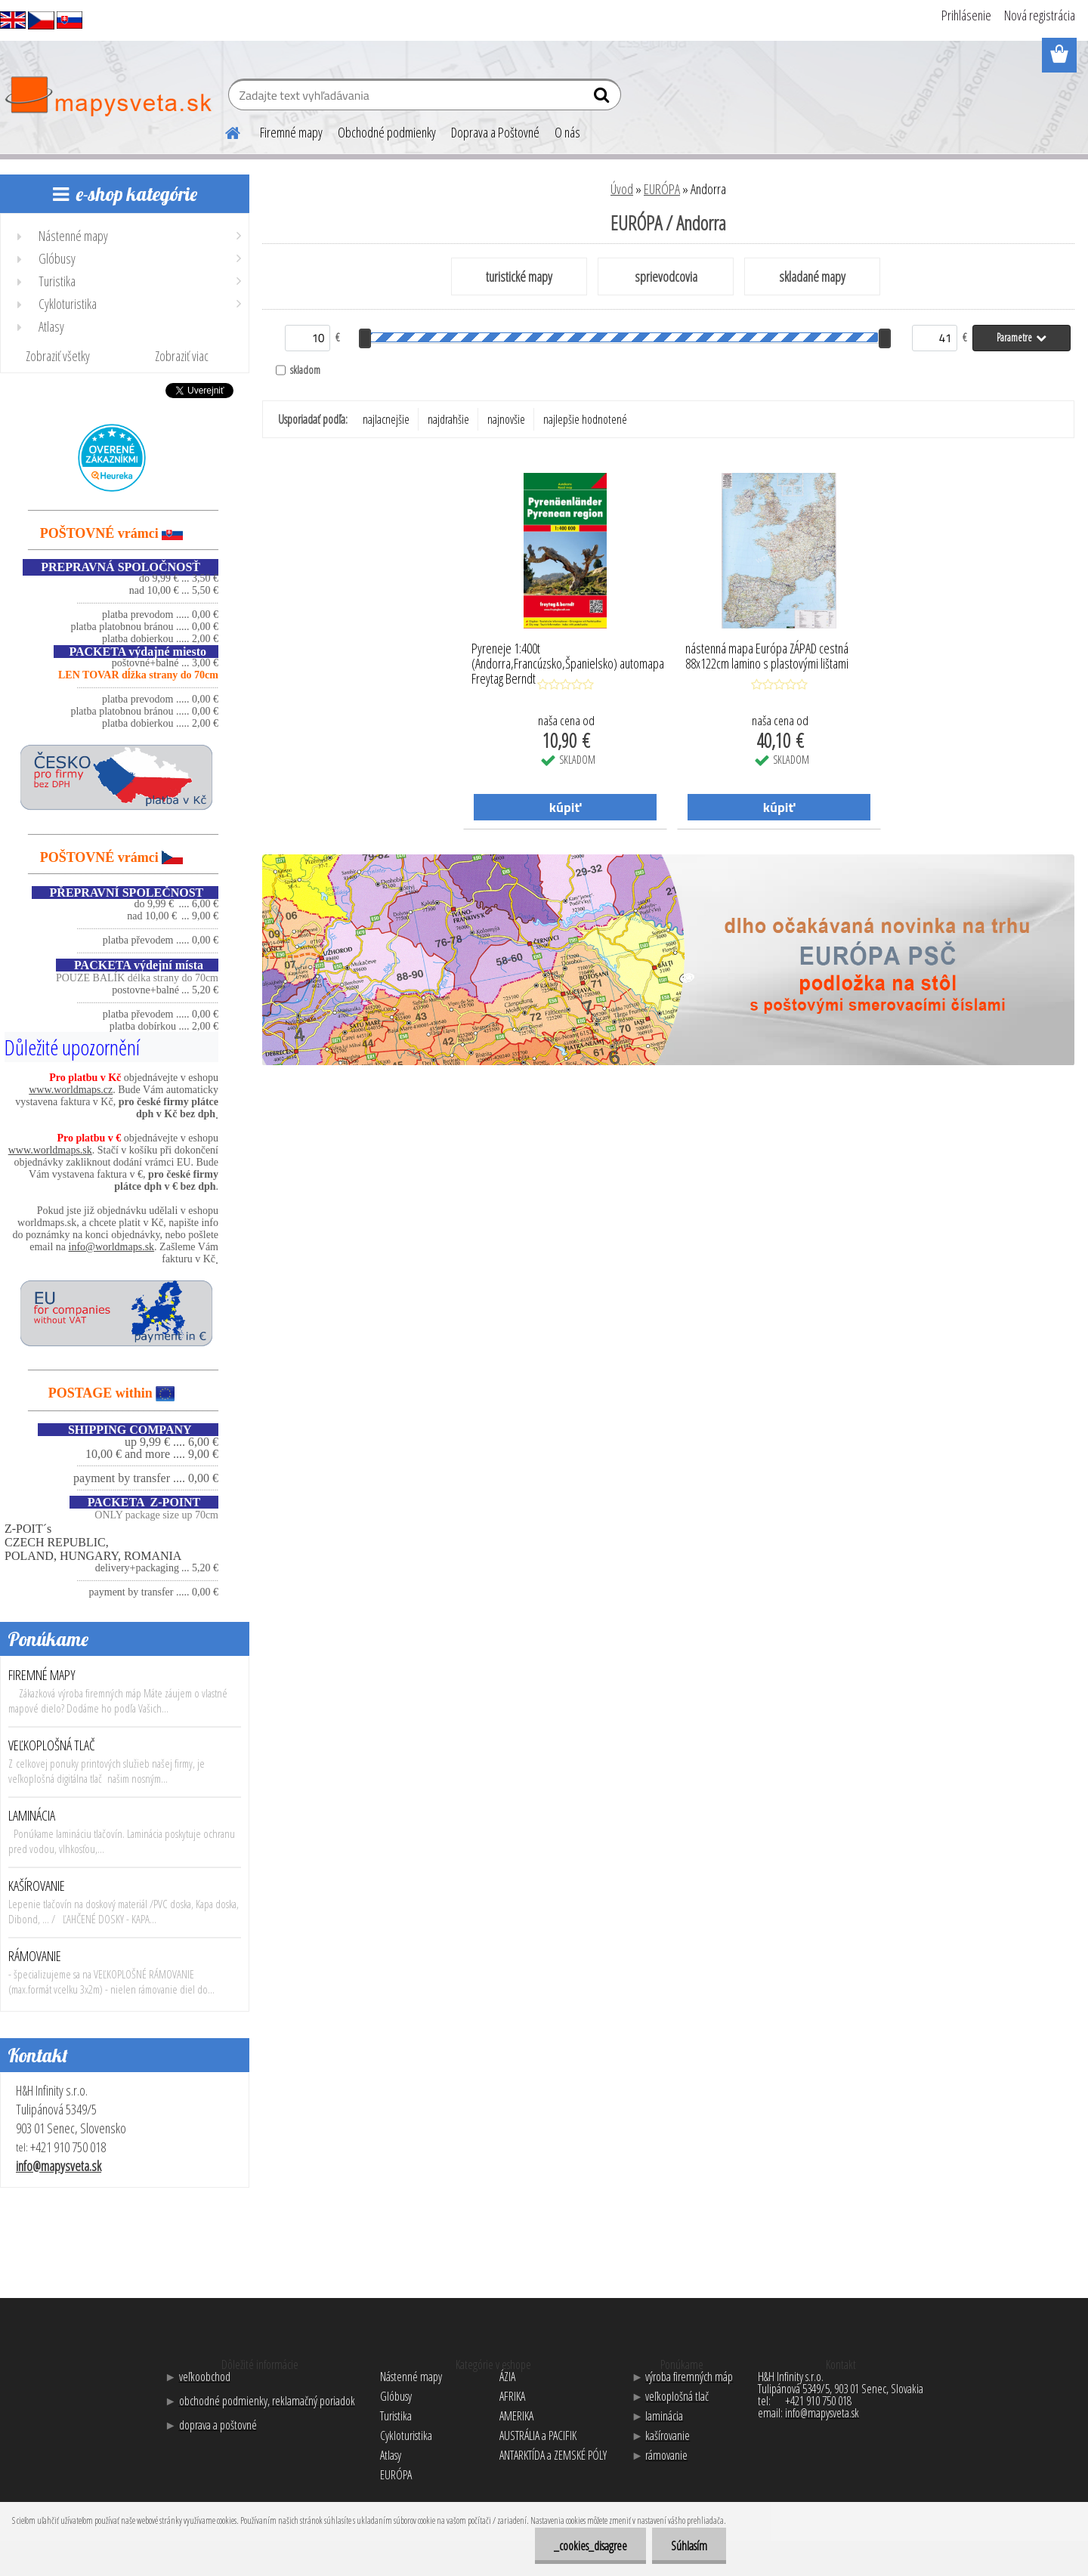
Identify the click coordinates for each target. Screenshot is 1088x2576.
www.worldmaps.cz (71, 1089)
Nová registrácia (1039, 15)
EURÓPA (662, 189)
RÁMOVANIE (34, 1956)
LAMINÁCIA (31, 1815)
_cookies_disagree (590, 2545)
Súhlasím (689, 2545)
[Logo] (108, 96)
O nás (567, 132)
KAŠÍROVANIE (36, 1885)
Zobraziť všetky (58, 356)
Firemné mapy (291, 132)
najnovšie (506, 419)
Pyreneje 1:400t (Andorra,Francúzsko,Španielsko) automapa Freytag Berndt (567, 659)
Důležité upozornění (72, 1047)
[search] (603, 98)
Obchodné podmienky (387, 132)
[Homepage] (223, 130)
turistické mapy (519, 276)
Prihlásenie (966, 15)
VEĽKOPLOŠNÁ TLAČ (51, 1745)
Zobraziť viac (182, 356)
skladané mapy (812, 276)
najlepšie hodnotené (585, 419)
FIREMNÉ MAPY (42, 1675)
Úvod (621, 189)
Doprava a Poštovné (495, 132)
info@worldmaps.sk (112, 1246)
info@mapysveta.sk (58, 2166)
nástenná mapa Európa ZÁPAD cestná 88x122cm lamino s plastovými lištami (766, 656)
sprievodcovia (666, 276)
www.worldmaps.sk (50, 1150)
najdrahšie (448, 419)
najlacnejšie (386, 419)
